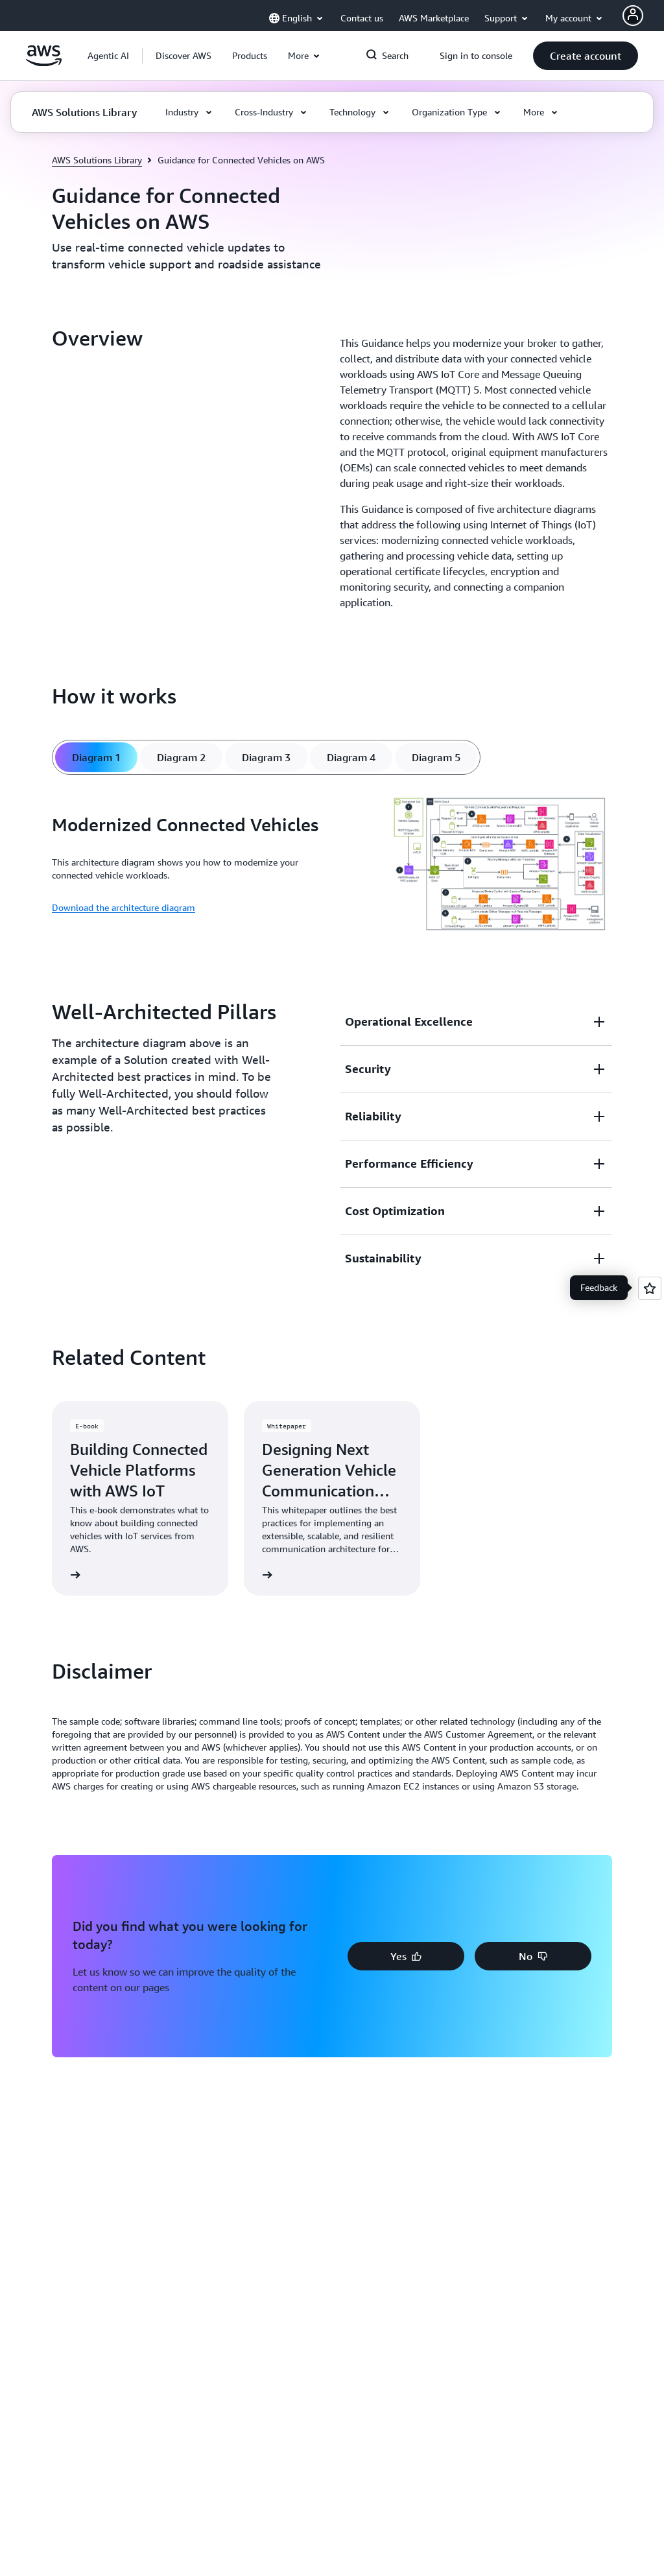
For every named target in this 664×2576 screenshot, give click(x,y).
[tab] (96, 757)
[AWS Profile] (632, 15)
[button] (183, 55)
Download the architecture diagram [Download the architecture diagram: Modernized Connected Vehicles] (123, 907)
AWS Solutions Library (97, 159)
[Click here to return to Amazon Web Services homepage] (44, 63)
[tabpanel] (332, 864)
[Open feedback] (649, 1288)
